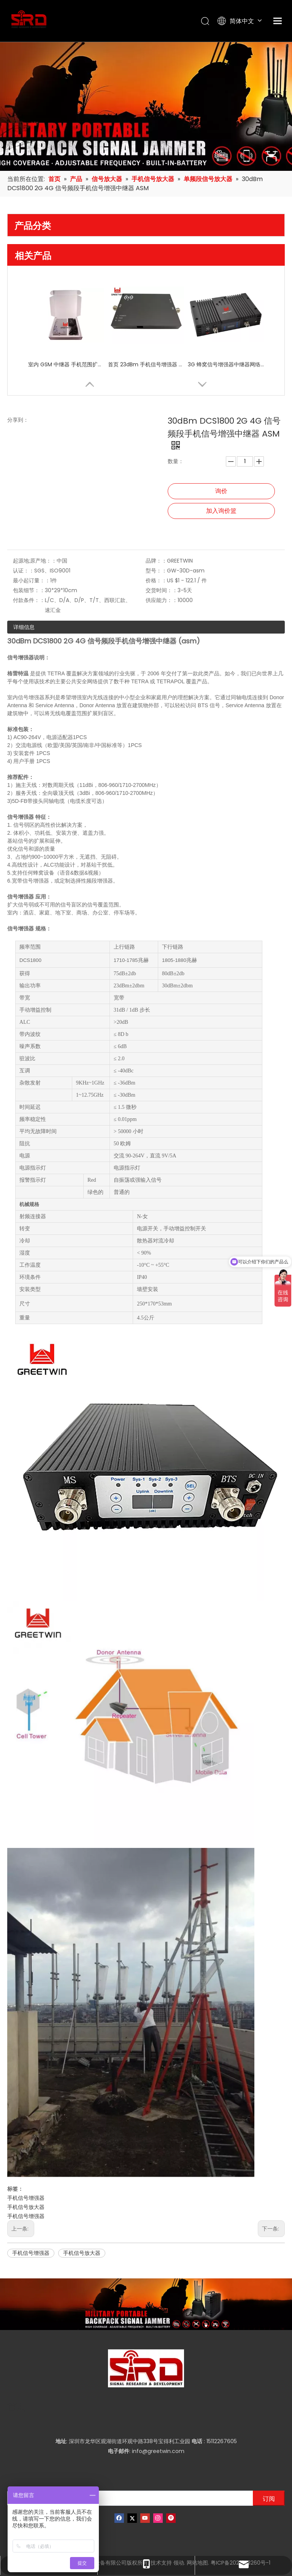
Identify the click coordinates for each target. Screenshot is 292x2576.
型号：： (156, 570)
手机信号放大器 (25, 2207)
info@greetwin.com (158, 2451)
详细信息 (24, 627)
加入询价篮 (221, 510)
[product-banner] (146, 2304)
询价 (221, 491)
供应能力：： (162, 600)
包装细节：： (29, 590)
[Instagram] (158, 2518)
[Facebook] (119, 2518)
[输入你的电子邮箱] (128, 2498)
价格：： (156, 580)
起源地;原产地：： (35, 560)
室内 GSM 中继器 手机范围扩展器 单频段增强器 (66, 364)
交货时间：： (162, 590)
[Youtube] (145, 2518)
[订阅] (269, 2498)
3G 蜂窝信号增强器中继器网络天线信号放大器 (226, 364)
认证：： (23, 570)
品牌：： (156, 560)
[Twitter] (132, 2518)
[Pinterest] (171, 2518)
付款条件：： (29, 600)
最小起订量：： (31, 580)
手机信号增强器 (25, 2198)
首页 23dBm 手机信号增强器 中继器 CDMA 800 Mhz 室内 (146, 364)
